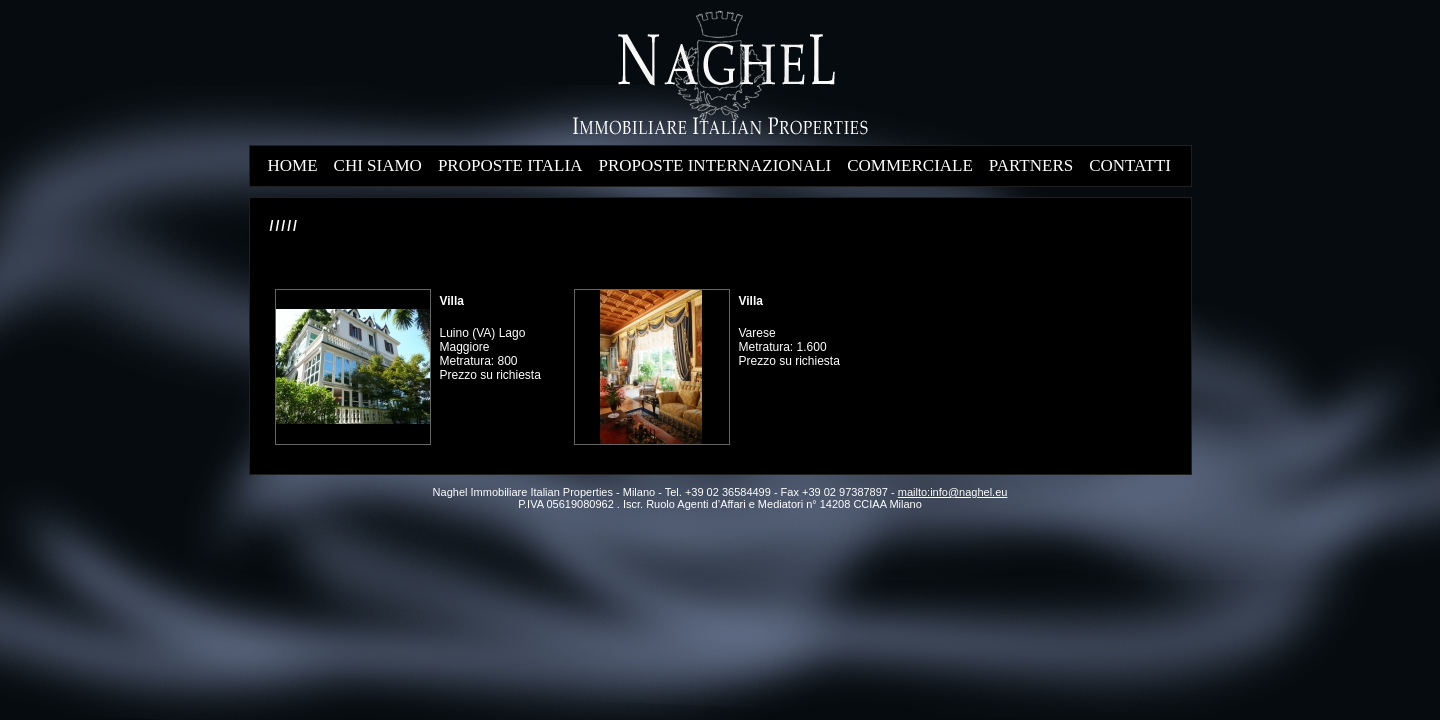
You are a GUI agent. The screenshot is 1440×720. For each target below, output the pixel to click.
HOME (293, 165)
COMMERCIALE (910, 165)
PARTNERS (1031, 165)
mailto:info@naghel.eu (953, 492)
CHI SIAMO (378, 165)
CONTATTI (1130, 165)
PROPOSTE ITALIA (510, 165)
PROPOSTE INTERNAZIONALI (714, 165)
